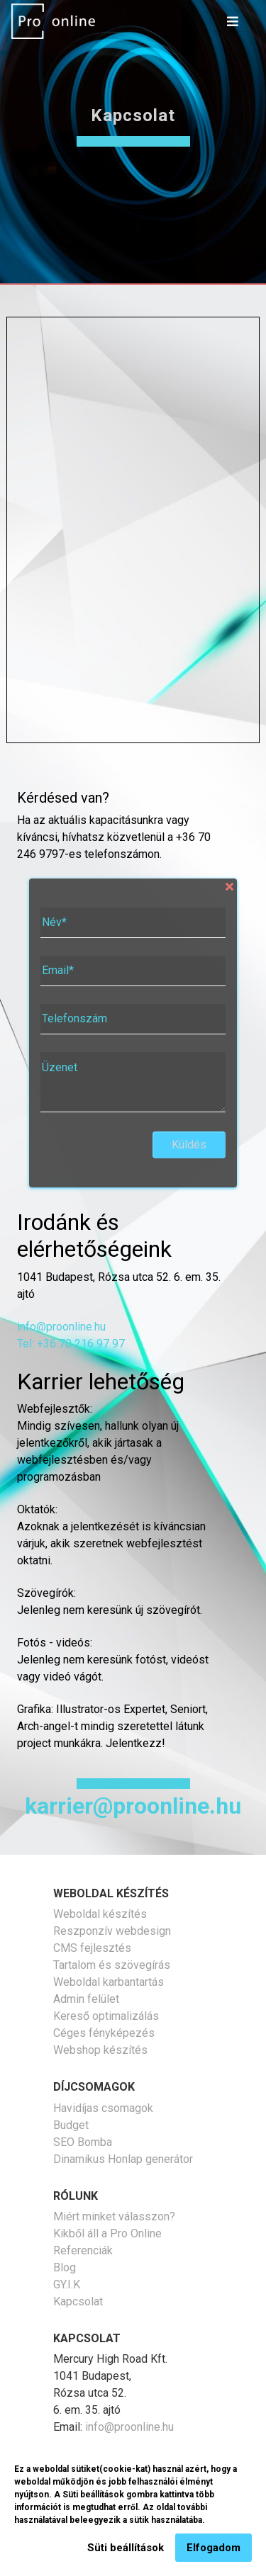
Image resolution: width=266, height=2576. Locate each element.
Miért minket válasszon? (114, 2216)
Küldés (189, 1144)
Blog (64, 2267)
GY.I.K (66, 2284)
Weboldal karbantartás (108, 1982)
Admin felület (86, 1999)
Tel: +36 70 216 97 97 (71, 1343)
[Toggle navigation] (232, 21)
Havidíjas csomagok (103, 2108)
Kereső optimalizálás (106, 2016)
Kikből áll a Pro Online (107, 2233)
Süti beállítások (125, 2547)
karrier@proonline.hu (133, 1805)
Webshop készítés (100, 2050)
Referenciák (83, 2250)
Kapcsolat (78, 2301)
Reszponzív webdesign (112, 1931)
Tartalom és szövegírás (111, 1965)
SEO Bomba (82, 2142)
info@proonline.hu (61, 1326)
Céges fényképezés (104, 2033)
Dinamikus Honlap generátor (123, 2159)
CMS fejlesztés (92, 1948)
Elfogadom (213, 2547)
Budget (71, 2125)
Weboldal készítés (100, 1914)
